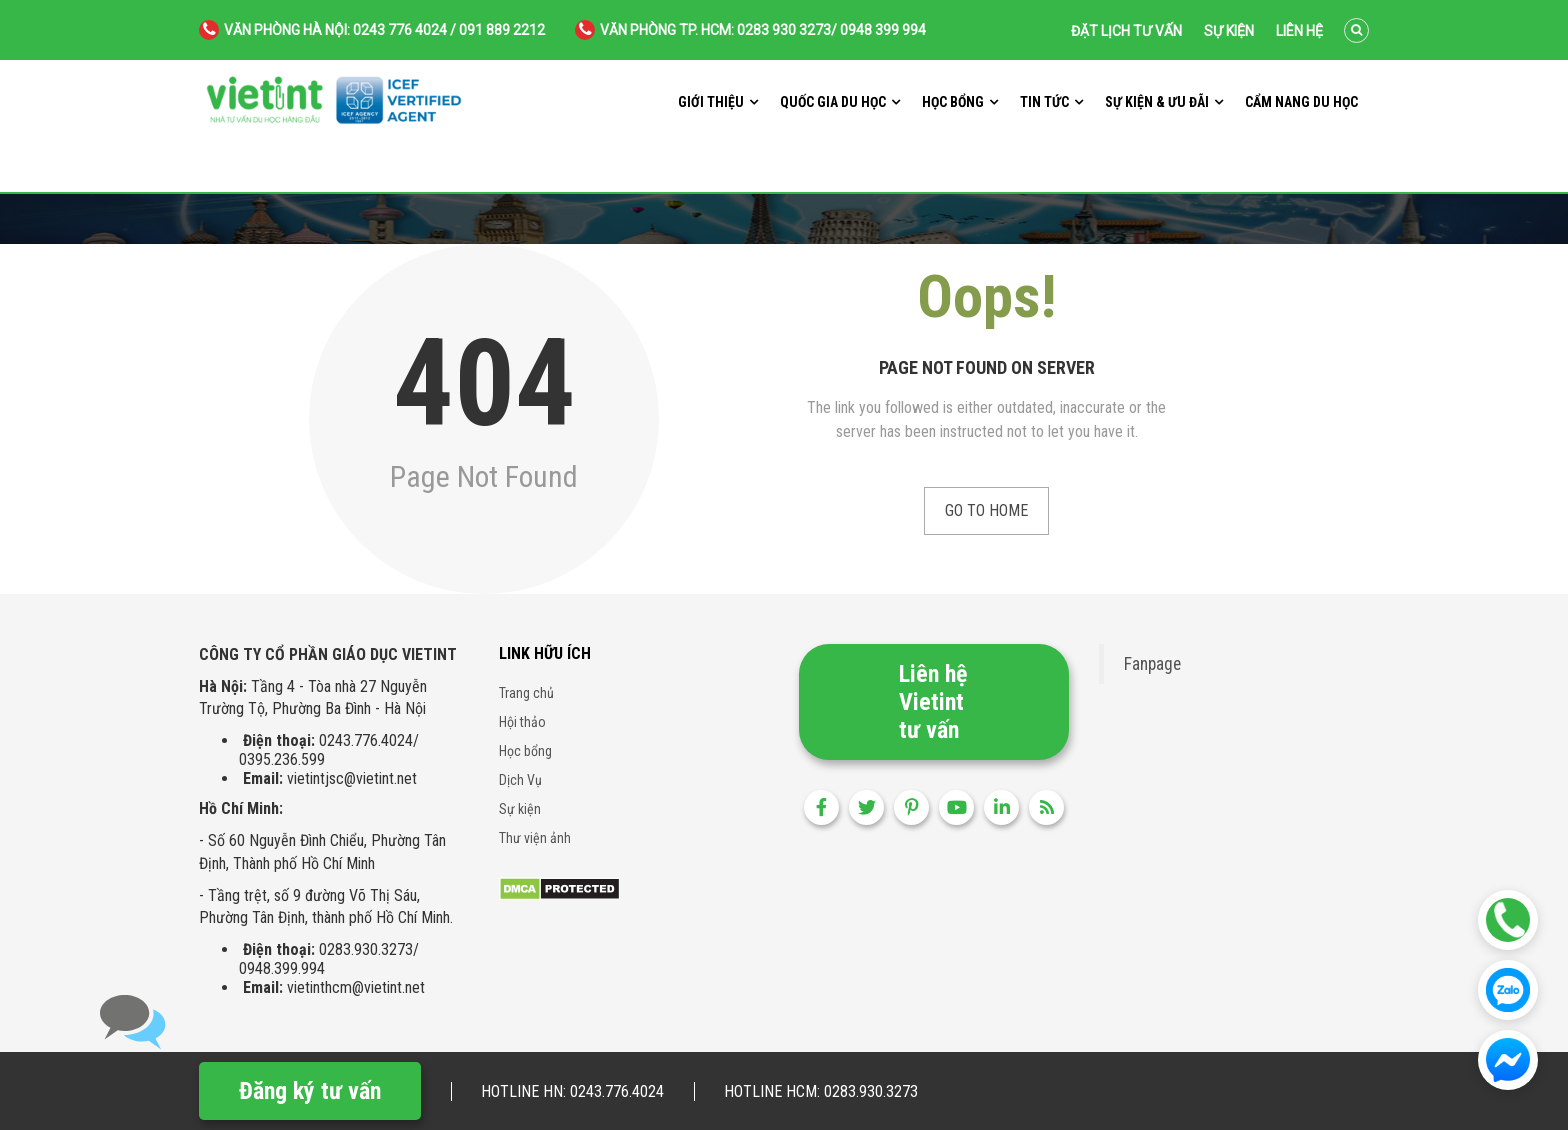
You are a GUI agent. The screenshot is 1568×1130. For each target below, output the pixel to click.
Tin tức (1044, 102)
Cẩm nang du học (1301, 102)
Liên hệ (1299, 31)
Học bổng (953, 102)
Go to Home (986, 510)
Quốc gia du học (833, 102)
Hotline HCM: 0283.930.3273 (821, 1091)
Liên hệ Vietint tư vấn (933, 702)
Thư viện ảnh (535, 838)
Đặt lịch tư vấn (1126, 31)
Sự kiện (1229, 31)
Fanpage (1152, 664)
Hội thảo (522, 722)
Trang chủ (526, 693)
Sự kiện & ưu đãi (1157, 102)
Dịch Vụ (520, 780)
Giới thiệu (711, 102)
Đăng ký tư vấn (310, 1091)
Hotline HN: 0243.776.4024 (572, 1091)
